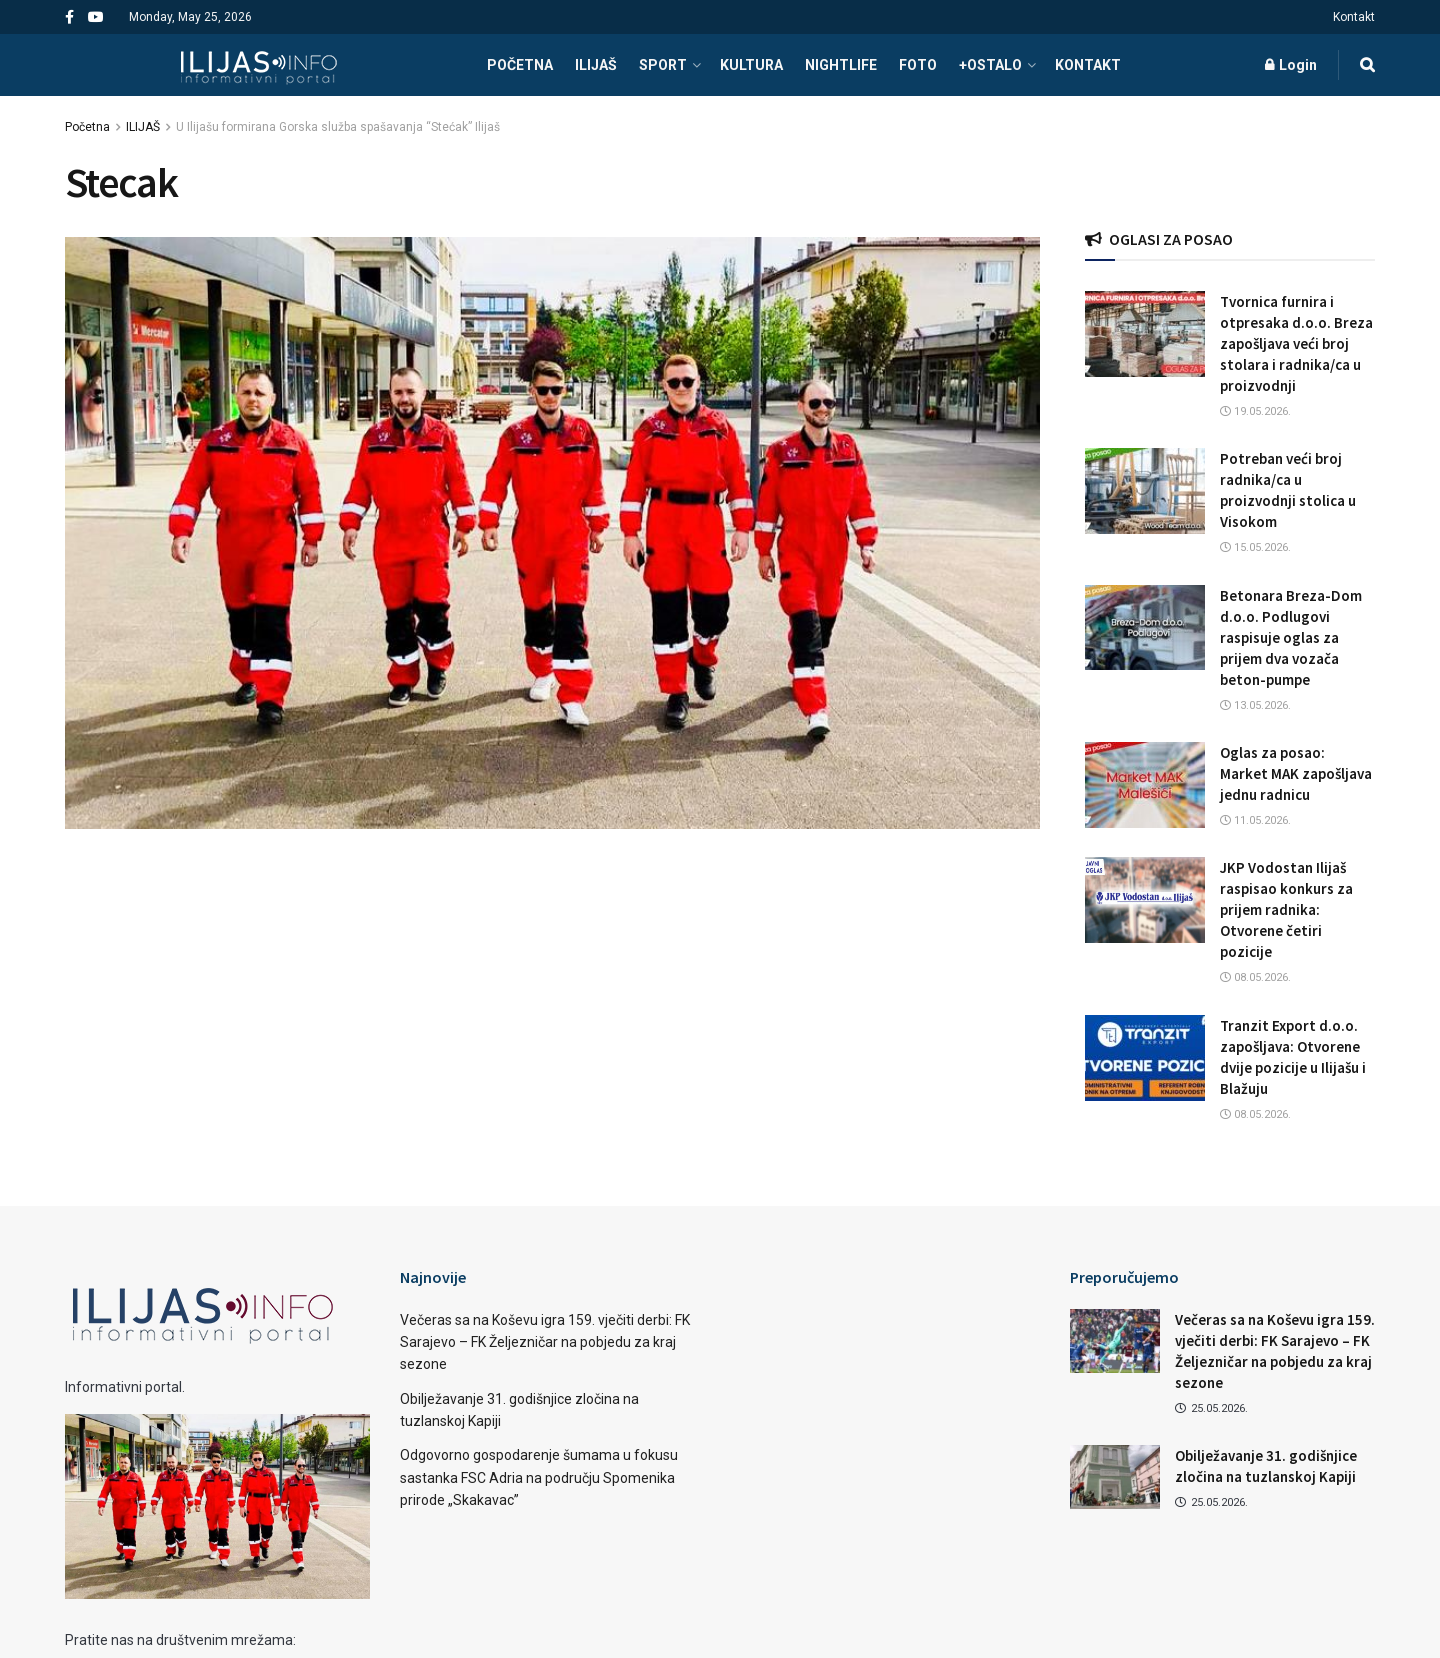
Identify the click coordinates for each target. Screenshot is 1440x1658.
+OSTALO (990, 65)
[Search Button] (1367, 65)
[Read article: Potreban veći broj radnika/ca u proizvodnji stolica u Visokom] (1145, 491)
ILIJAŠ (596, 65)
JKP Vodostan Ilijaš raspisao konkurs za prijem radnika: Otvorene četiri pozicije (1286, 909)
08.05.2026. (1255, 977)
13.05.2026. (1255, 705)
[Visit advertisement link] (1230, 169)
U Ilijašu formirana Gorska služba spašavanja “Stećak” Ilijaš (338, 127)
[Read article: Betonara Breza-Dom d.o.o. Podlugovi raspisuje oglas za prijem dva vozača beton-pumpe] (1145, 628)
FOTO (918, 65)
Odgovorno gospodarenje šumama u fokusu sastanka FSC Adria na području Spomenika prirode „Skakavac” (539, 1477)
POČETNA (520, 65)
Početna (87, 127)
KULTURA (751, 65)
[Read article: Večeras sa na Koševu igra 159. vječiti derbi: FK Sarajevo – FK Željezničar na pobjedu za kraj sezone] (1115, 1341)
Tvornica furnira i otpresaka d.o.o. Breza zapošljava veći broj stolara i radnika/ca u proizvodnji (1296, 343)
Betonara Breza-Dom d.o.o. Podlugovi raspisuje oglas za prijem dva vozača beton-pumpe (1291, 637)
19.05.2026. (1255, 411)
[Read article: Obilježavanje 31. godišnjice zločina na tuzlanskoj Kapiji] (1115, 1477)
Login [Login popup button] (1291, 65)
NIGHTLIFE (841, 65)
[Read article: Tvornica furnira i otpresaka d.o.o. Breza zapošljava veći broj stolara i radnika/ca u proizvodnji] (1145, 334)
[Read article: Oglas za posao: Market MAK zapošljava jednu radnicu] (1145, 785)
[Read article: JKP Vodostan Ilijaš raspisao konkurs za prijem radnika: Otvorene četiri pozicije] (1145, 900)
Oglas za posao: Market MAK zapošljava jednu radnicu (1296, 773)
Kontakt (1354, 17)
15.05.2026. (1255, 547)
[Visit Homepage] (258, 65)
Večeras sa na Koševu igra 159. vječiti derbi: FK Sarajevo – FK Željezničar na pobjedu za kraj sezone (545, 1342)
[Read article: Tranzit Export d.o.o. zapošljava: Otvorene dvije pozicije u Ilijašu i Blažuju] (1145, 1058)
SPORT (663, 65)
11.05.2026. (1255, 820)
